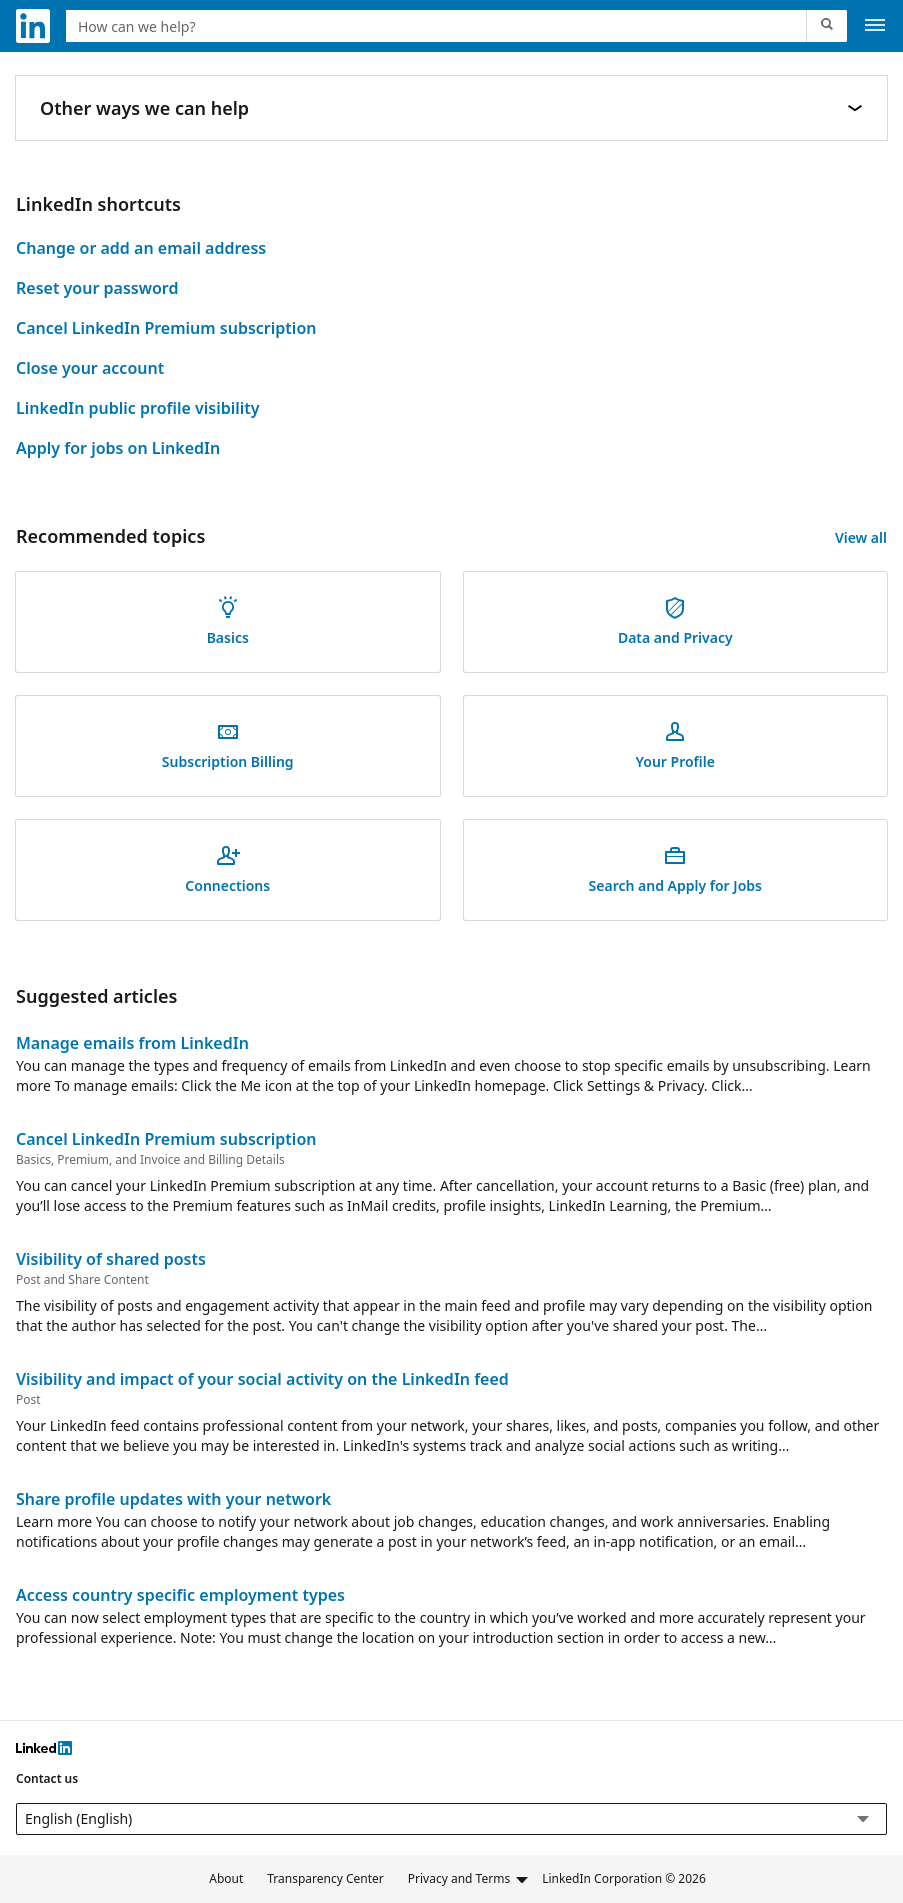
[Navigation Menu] (875, 26)
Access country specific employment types (180, 1595)
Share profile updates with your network (173, 1499)
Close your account (90, 368)
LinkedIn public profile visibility (138, 408)
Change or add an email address (141, 248)
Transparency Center (325, 1878)
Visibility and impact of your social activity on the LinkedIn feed (262, 1379)
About (226, 1878)
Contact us (47, 1778)
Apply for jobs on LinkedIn (118, 448)
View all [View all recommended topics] (861, 537)
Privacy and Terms (469, 1879)
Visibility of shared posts (111, 1259)
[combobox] (438, 26)
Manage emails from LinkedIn (132, 1043)
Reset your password (97, 288)
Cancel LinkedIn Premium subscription (166, 328)
